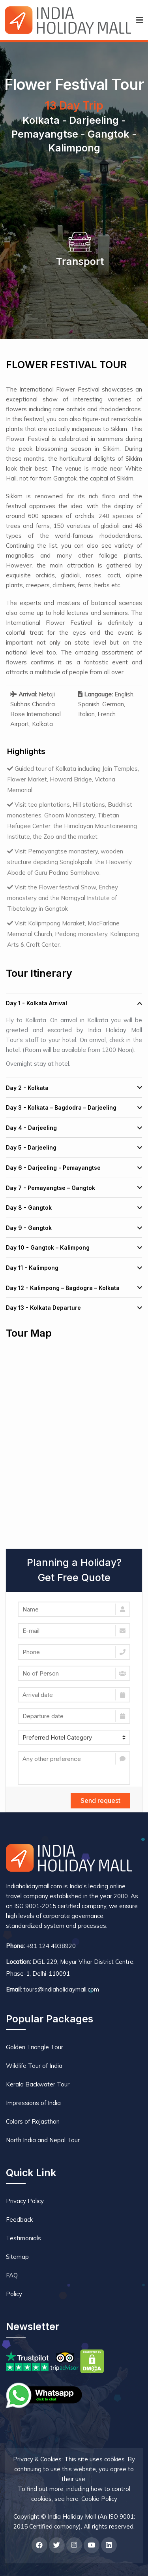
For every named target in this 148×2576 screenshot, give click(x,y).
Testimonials (23, 2238)
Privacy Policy (25, 2201)
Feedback (19, 2219)
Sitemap (17, 2256)
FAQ (12, 2275)
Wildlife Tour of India (34, 2065)
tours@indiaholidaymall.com (61, 1989)
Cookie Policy (99, 2498)
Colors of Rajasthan (33, 2121)
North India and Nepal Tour (43, 2140)
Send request (100, 1800)
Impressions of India (33, 2103)
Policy (14, 2294)
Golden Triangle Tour (34, 2047)
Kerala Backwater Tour (37, 2084)
